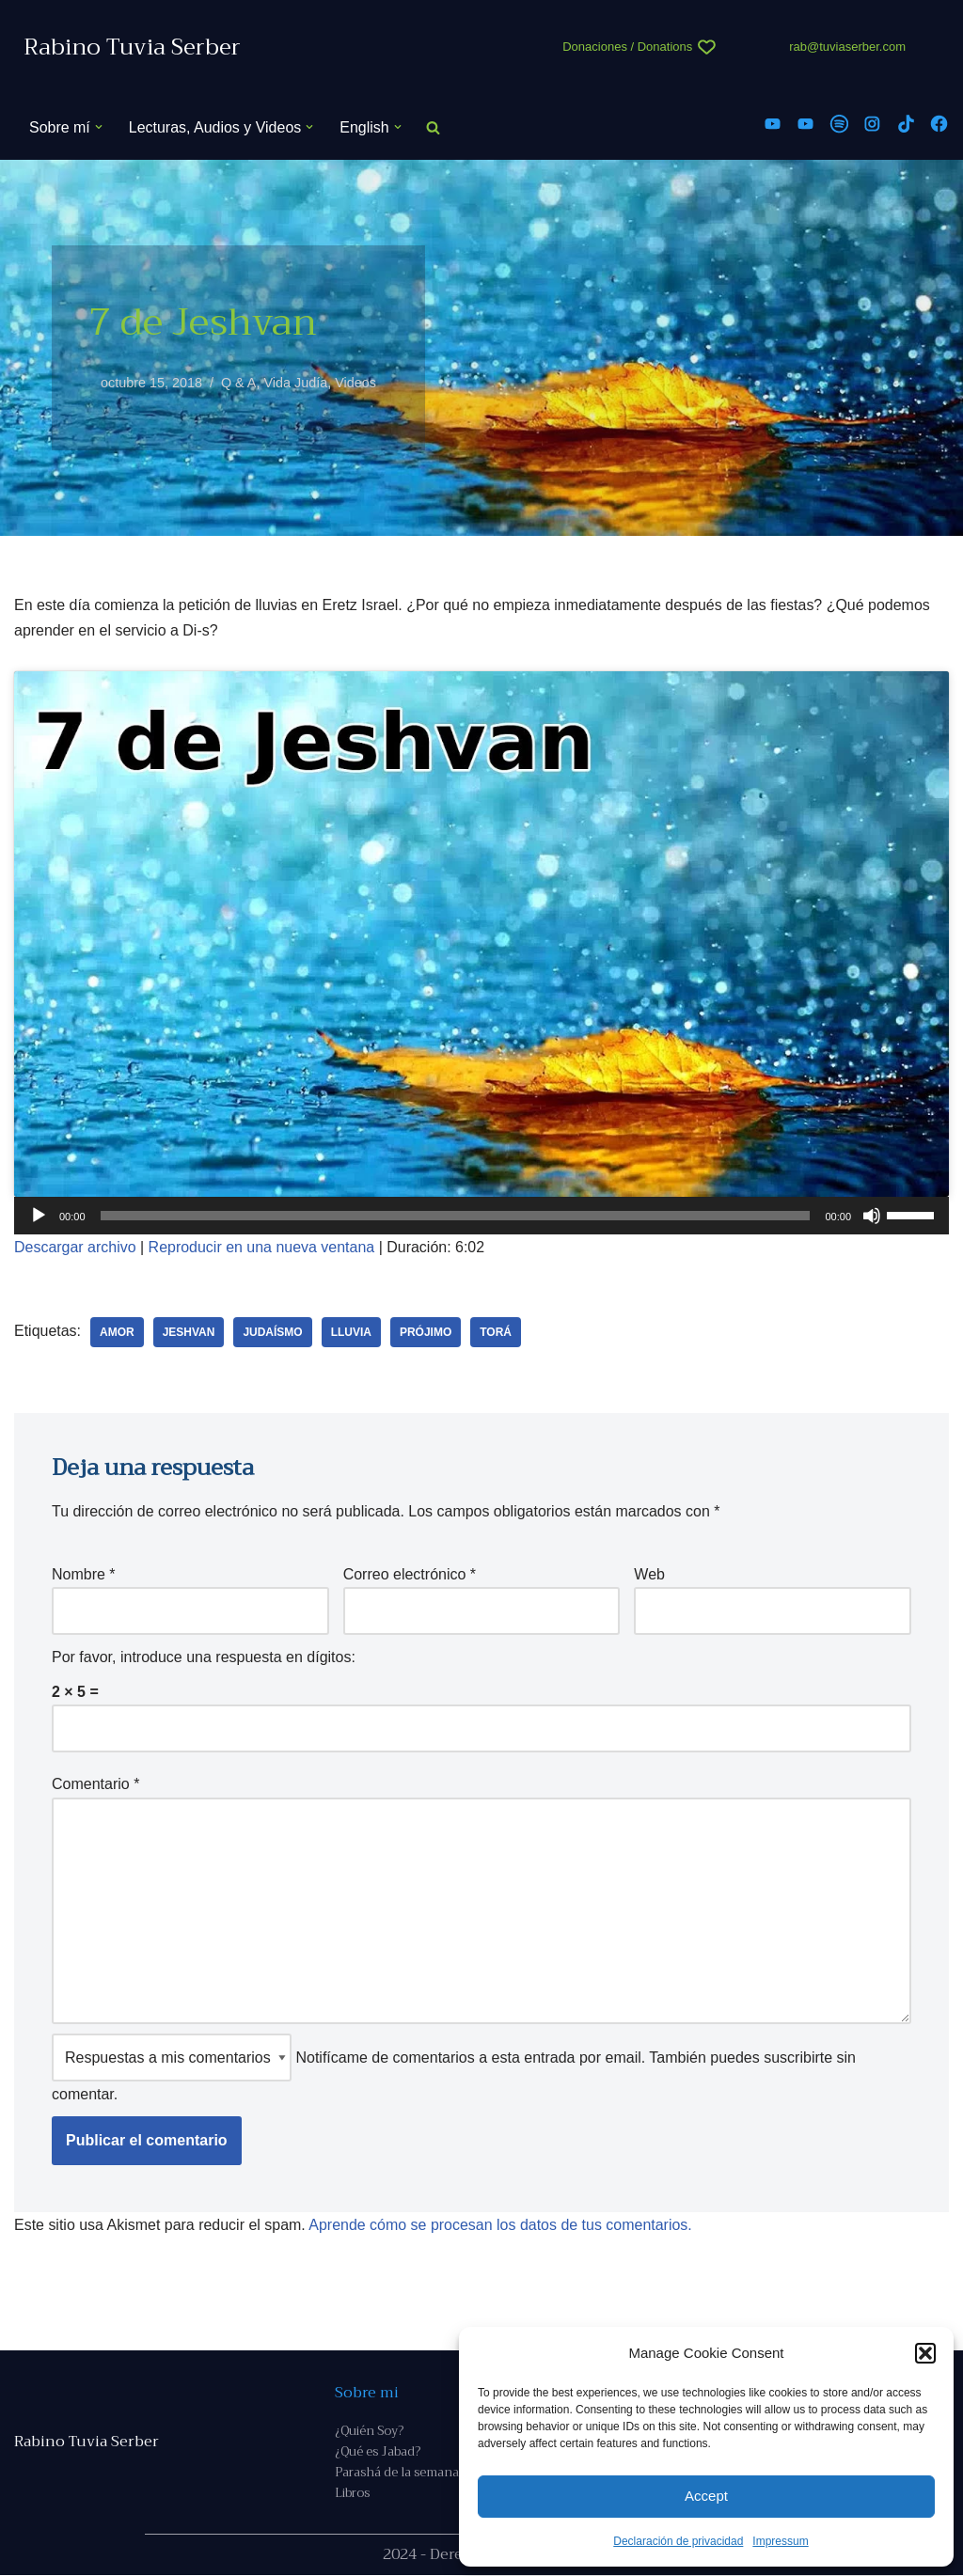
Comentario (95, 1785)
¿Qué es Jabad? (377, 2452)
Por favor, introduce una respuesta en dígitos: (203, 1657)
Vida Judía (296, 382)
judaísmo (273, 1332)
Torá (497, 1332)
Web (649, 1574)
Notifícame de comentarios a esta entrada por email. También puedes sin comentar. (454, 2068)
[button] (925, 2353)
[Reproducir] (38, 1216)
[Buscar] (433, 127)
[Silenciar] (871, 1216)
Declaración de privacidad (678, 2541)
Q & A (239, 382)
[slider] (456, 1216)
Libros (352, 2494)
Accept (706, 2496)
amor (117, 1332)
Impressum (780, 2541)
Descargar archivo (75, 1248)
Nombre (84, 1574)
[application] (481, 1216)
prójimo (425, 1332)
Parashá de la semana (397, 2473)
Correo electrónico (409, 1574)
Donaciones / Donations (627, 46)
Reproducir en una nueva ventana (262, 1248)
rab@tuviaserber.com (847, 46)
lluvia (351, 1332)
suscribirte (798, 2058)
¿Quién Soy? (369, 2431)
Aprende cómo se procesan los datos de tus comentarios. (501, 2225)
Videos (355, 382)
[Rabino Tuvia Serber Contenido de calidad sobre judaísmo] (132, 47)
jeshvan (189, 1332)
